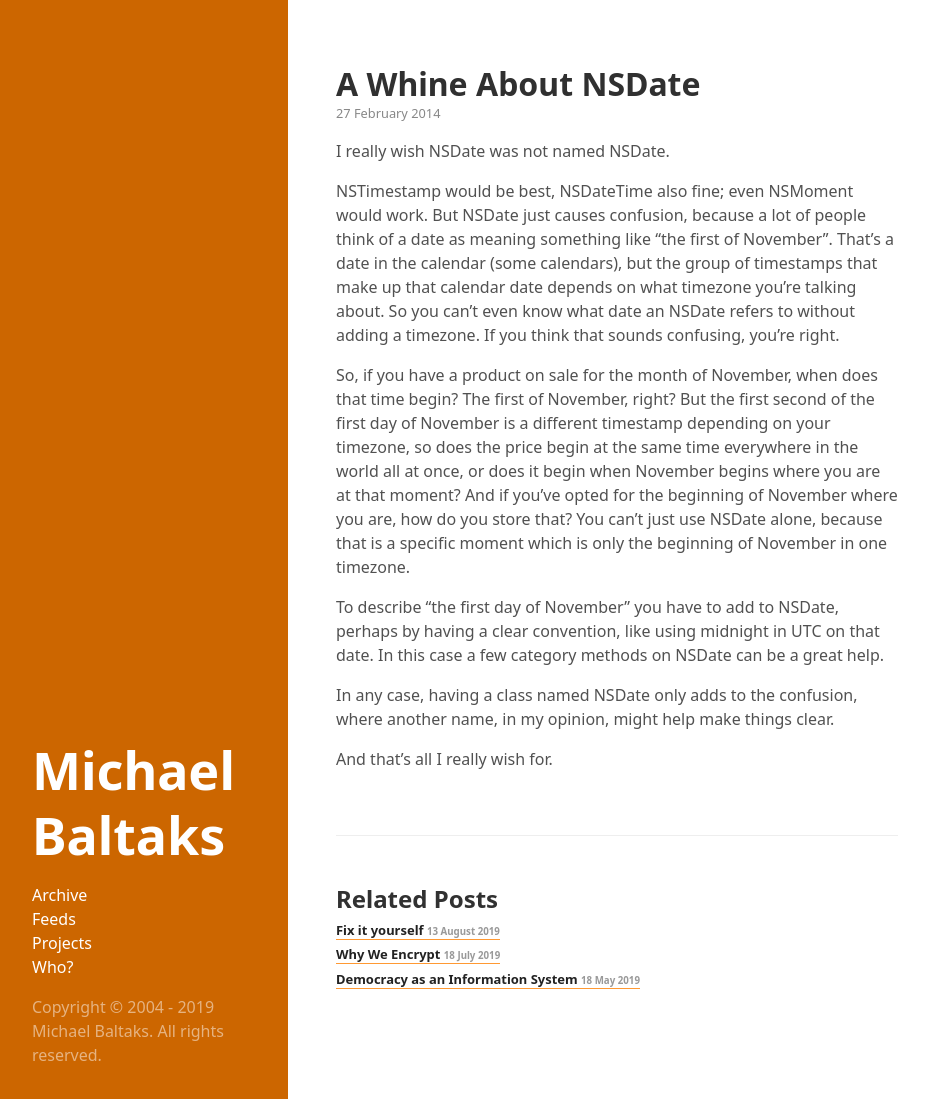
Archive (59, 895)
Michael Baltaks (133, 802)
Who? (52, 967)
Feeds (54, 919)
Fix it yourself (418, 930)
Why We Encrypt (418, 954)
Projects (62, 943)
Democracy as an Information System (488, 979)
